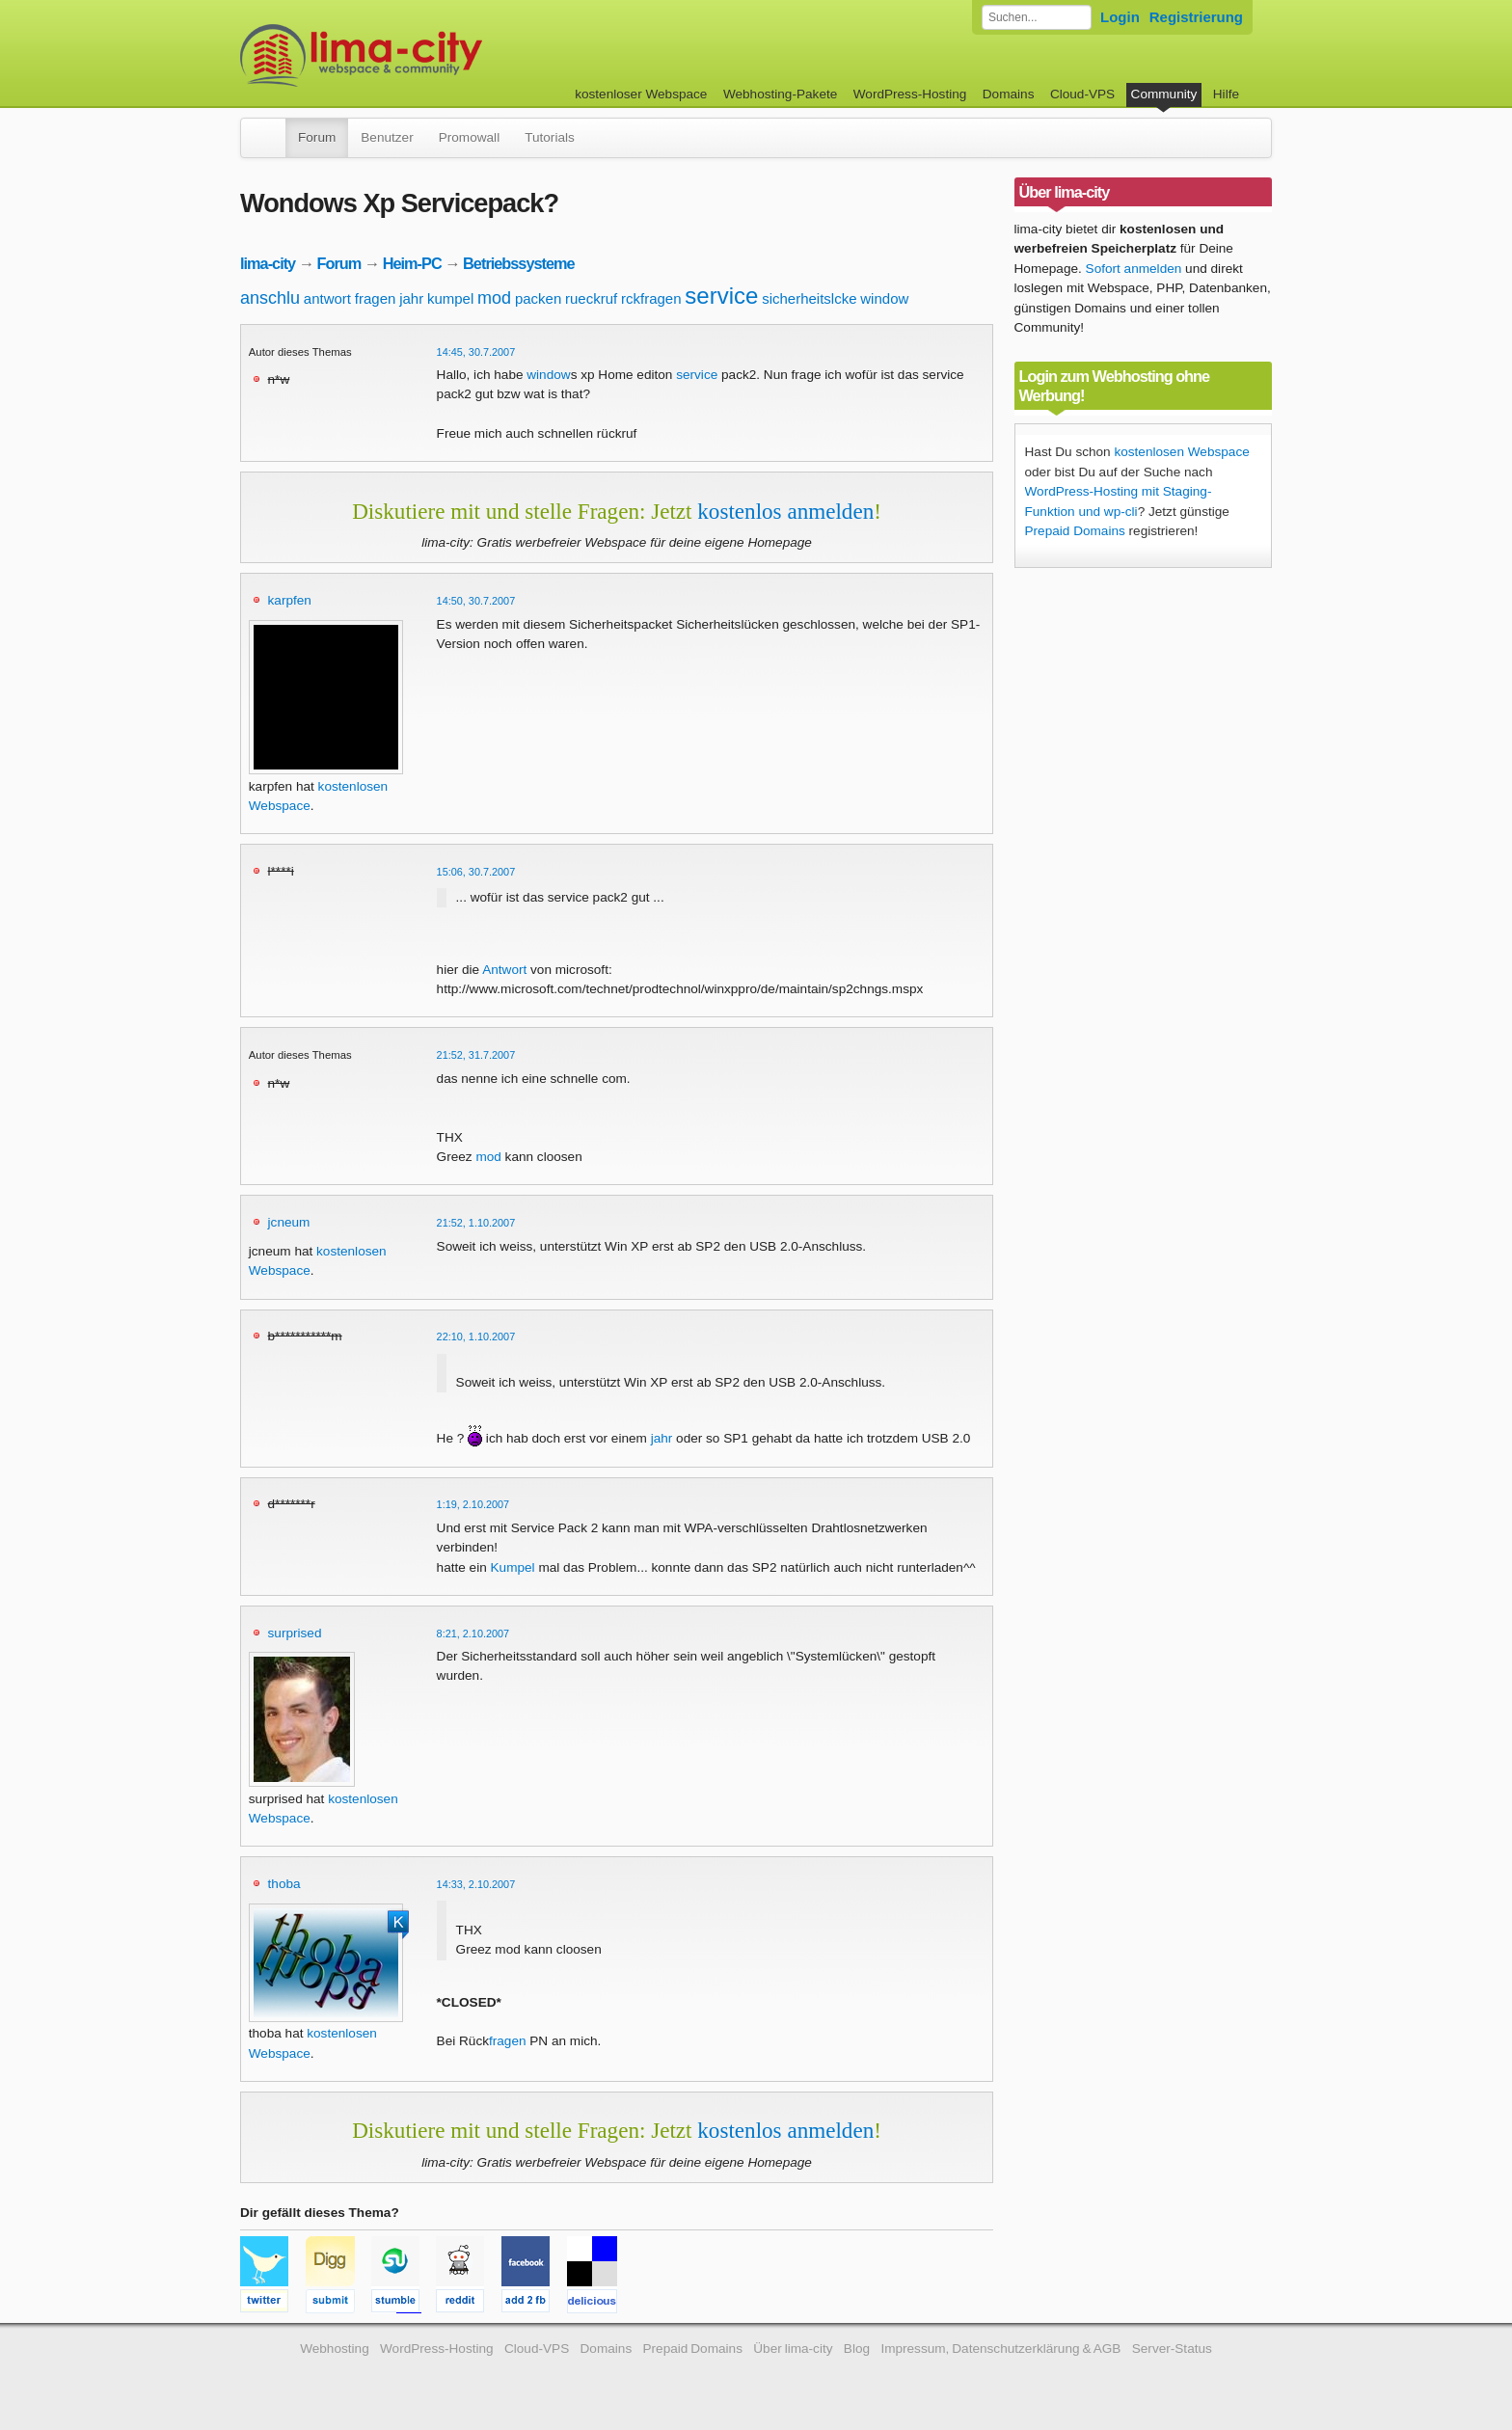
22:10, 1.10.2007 (476, 1336)
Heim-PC (412, 263)
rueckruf (591, 298)
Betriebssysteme (519, 263)
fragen (375, 298)
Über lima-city (792, 2348)
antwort (327, 298)
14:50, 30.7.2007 (476, 601)
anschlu (270, 298)
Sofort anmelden (1134, 268)
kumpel (450, 298)
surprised (295, 1633)
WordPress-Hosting (910, 94)
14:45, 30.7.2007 (476, 352)
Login (1120, 17)
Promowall (469, 137)
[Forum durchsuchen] (1037, 17)
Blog (857, 2348)
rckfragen (651, 298)
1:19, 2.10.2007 (473, 1504)
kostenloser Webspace (641, 94)
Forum (317, 137)
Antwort (504, 969)
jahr (411, 298)
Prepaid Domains (1075, 531)
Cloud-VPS (1082, 94)
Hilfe (1226, 94)
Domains (1009, 94)
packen (538, 298)
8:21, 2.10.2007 (473, 1633)
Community (1164, 94)
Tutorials (550, 137)
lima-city (267, 263)
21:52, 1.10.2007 (476, 1222)
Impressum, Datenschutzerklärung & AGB (1000, 2348)
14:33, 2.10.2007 (476, 1884)
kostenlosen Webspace (1181, 452)
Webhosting (334, 2348)
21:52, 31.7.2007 (476, 1055)
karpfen (289, 600)
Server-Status (1172, 2348)
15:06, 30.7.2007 (476, 872)
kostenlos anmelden (785, 511)
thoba (284, 1883)
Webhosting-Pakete (780, 94)
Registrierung (1196, 17)
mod (494, 298)
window (884, 298)
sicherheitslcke (809, 298)
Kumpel (513, 1567)
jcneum (289, 1222)
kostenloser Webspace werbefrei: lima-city (433, 55)
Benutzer (387, 137)
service (721, 296)
